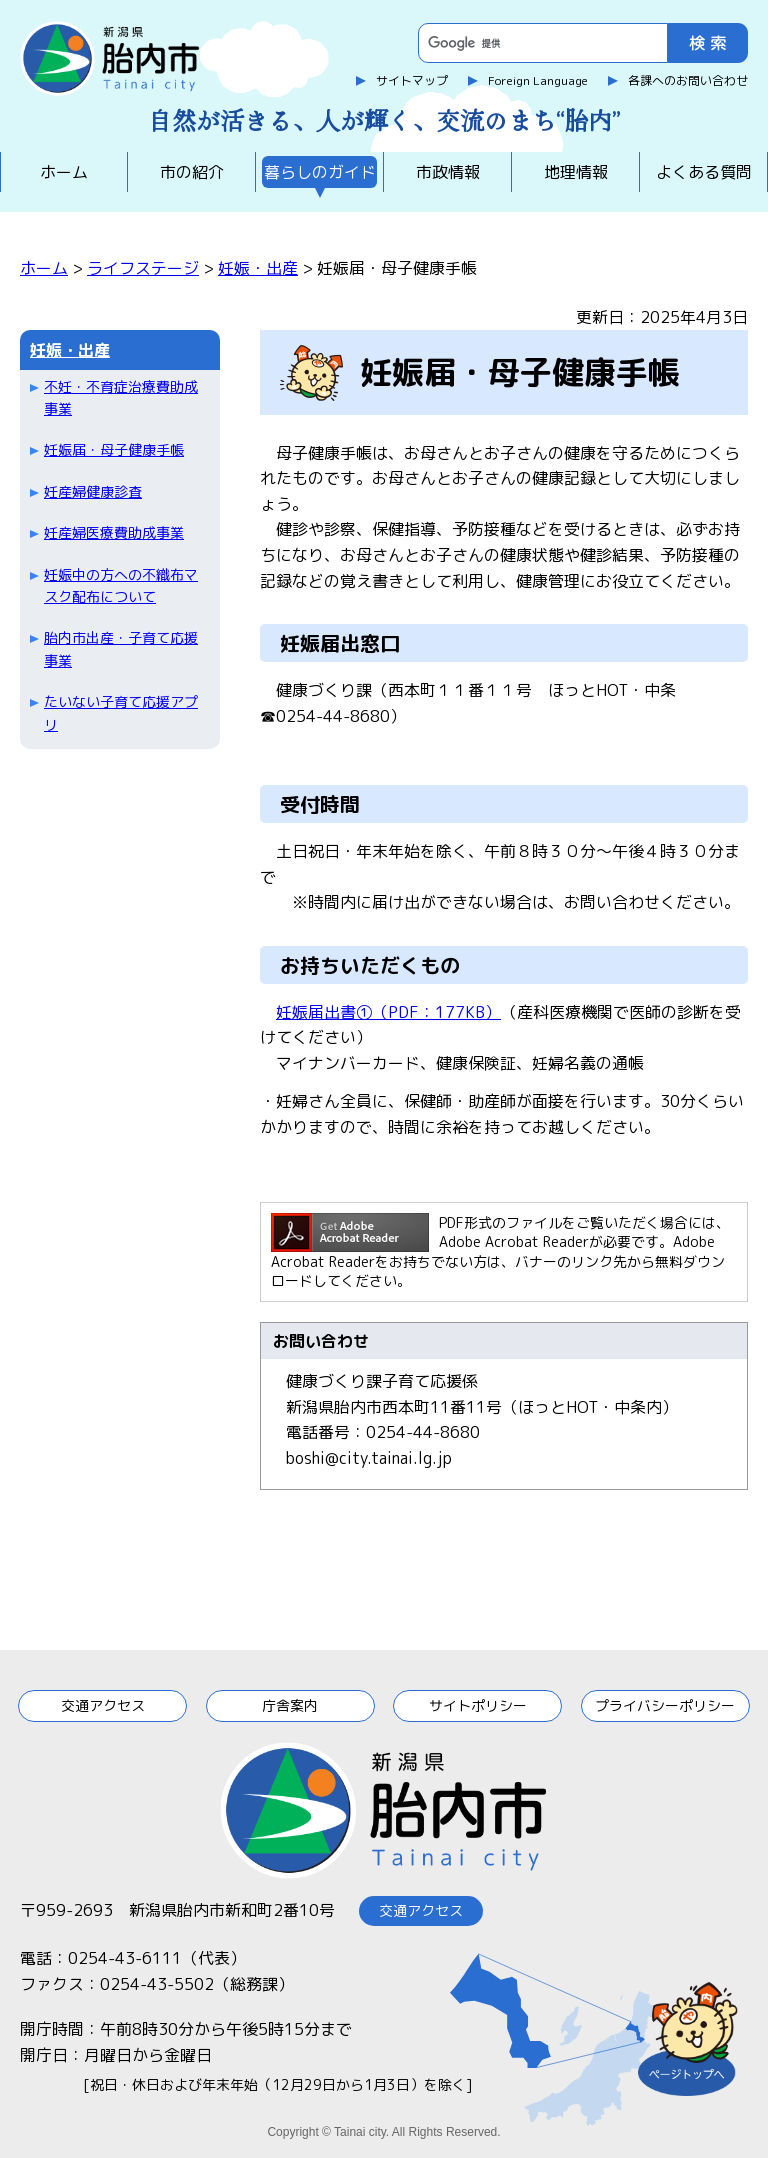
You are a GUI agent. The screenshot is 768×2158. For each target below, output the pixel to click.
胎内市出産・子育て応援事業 (121, 648)
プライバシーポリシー (665, 1705)
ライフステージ (143, 268)
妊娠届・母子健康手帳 (114, 449)
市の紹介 (192, 172)
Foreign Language (538, 80)
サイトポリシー (478, 1705)
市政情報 (448, 172)
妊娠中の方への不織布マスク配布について (121, 585)
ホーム (64, 172)
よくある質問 (704, 172)
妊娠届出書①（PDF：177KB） (388, 1012)
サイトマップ (412, 80)
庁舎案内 (290, 1705)
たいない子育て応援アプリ (121, 712)
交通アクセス (103, 1705)
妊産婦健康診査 (93, 491)
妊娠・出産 (258, 268)
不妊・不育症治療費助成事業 (121, 397)
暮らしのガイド (320, 172)
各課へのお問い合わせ (688, 80)
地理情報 (576, 172)
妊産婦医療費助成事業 (114, 532)
